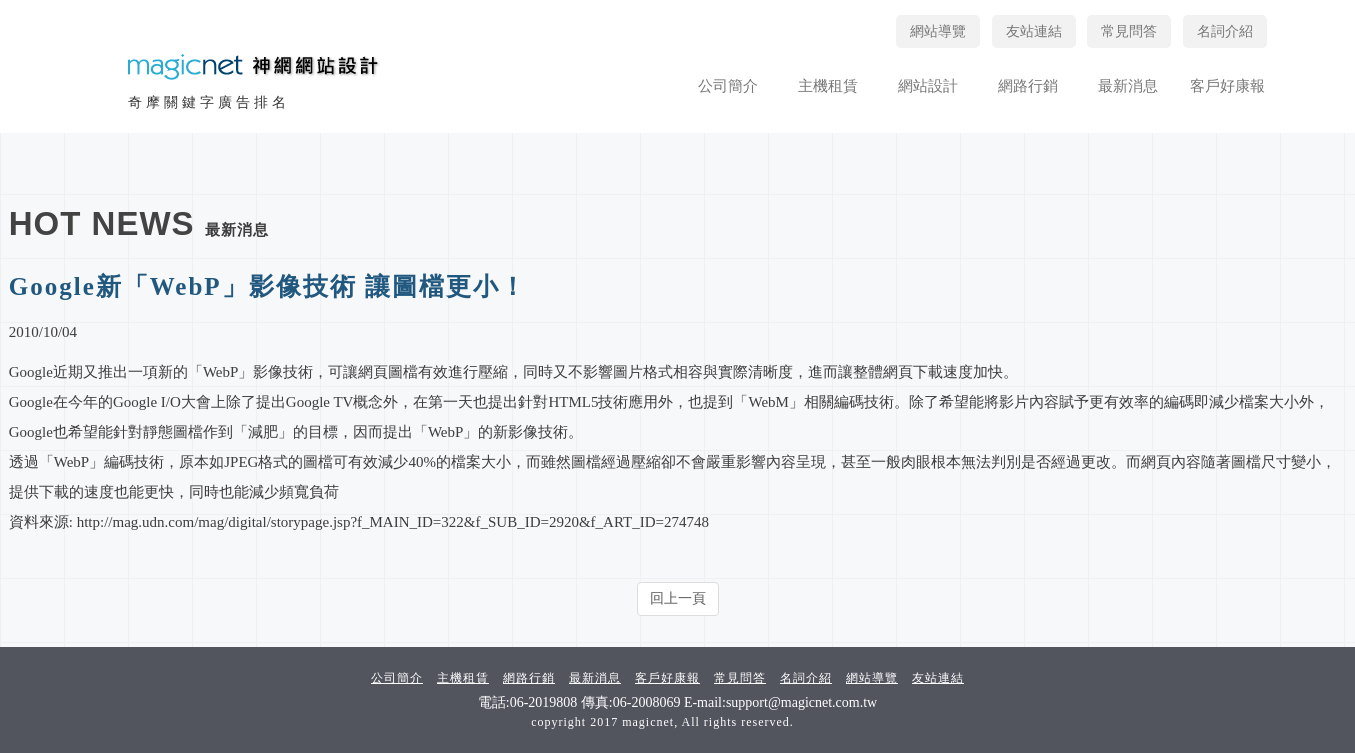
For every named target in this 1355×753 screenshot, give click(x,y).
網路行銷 (1028, 85)
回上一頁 (678, 598)
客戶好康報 (1227, 85)
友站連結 (1034, 31)
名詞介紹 (1225, 31)
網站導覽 (938, 31)
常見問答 (1129, 31)
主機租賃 (828, 85)
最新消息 (1128, 85)
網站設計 (928, 85)
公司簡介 (728, 85)
